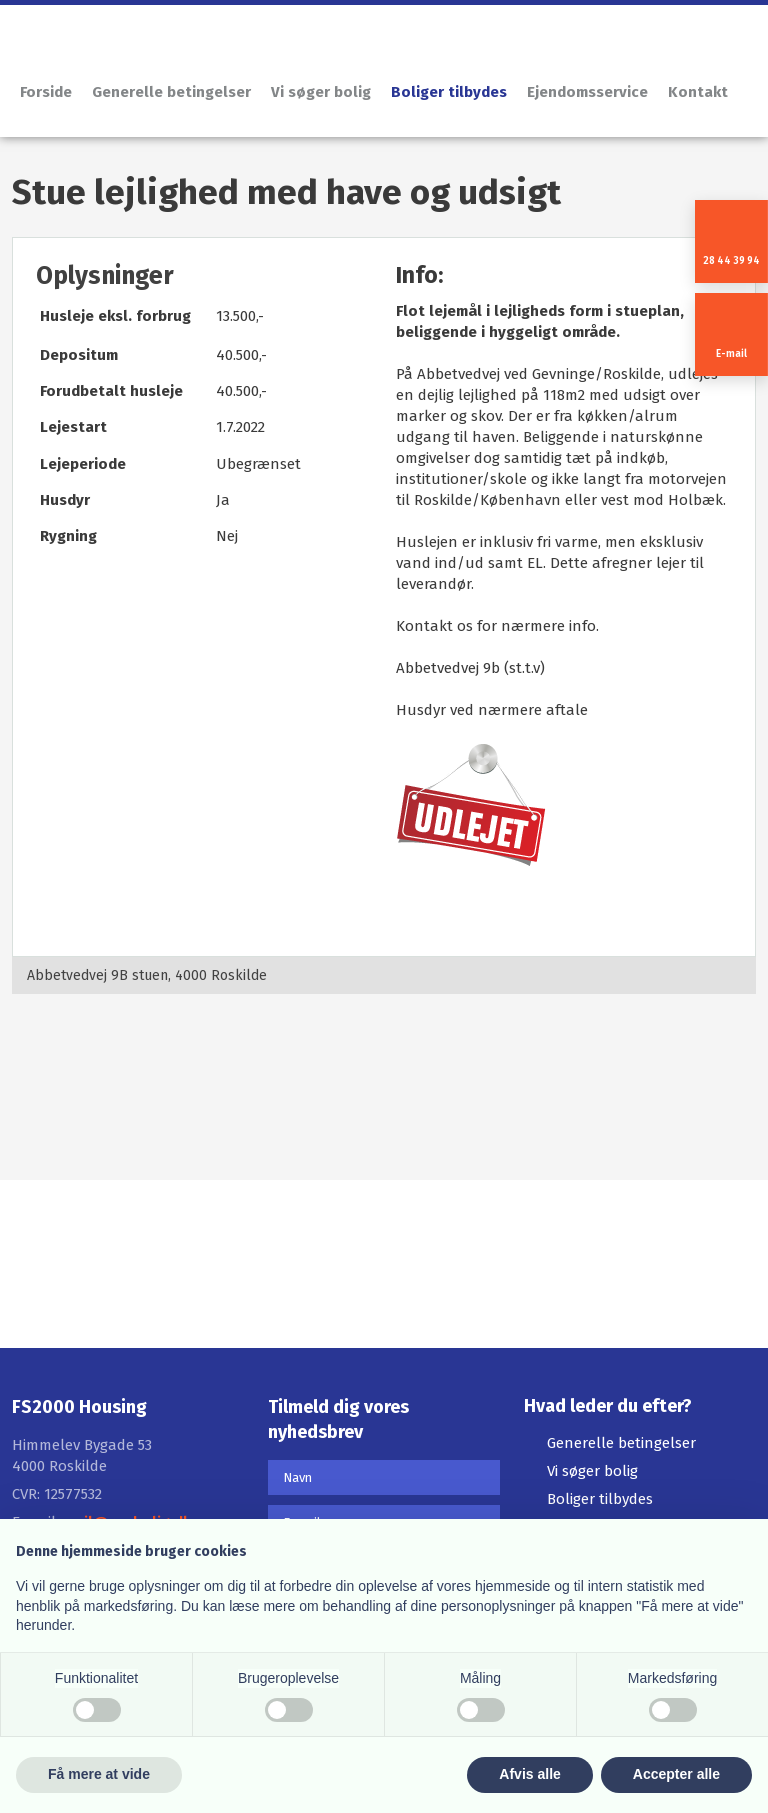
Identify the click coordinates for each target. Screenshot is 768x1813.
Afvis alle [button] (529, 1774)
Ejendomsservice (587, 92)
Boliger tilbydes (449, 92)
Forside (46, 92)
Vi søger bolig (321, 92)
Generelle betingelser (171, 92)
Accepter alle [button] (676, 1774)
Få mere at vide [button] (99, 1774)
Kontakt (698, 92)
